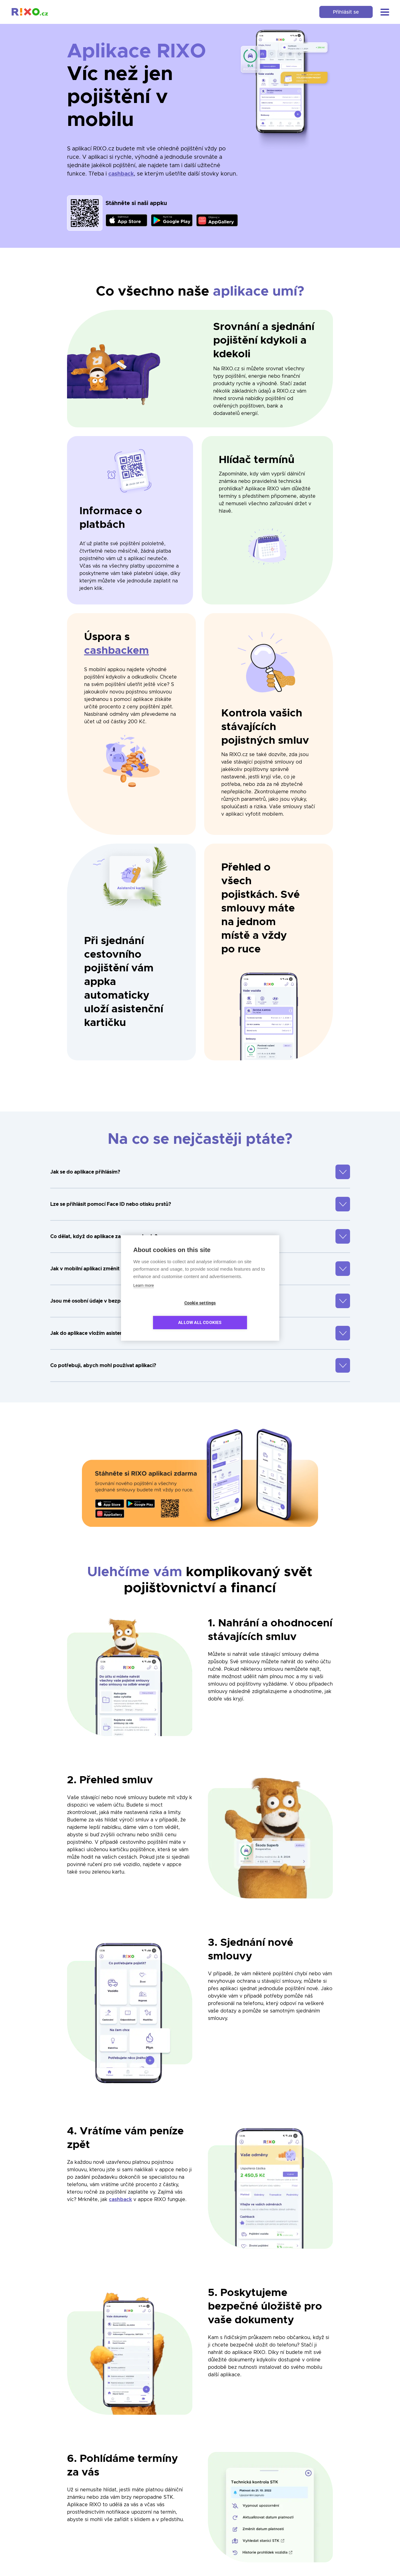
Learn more (143, 1295)
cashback (121, 174)
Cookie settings (164, 1312)
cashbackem (116, 650)
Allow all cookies (235, 1312)
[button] (382, 12)
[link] (33, 12)
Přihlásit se (339, 12)
